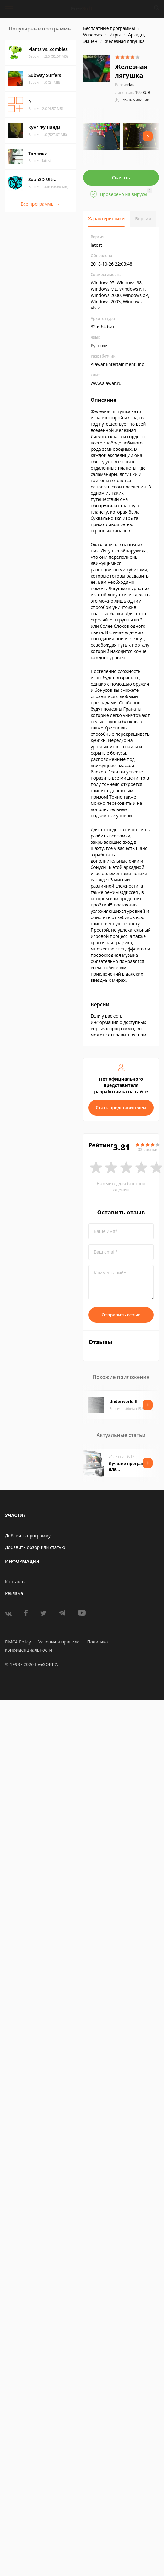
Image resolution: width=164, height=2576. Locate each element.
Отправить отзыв (121, 1315)
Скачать (121, 177)
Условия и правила (58, 1642)
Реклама (14, 1593)
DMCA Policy (18, 1642)
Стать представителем (121, 1108)
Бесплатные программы (109, 28)
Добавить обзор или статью (35, 1547)
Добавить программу (28, 1536)
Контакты (15, 1581)
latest (127, 85)
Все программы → (40, 204)
